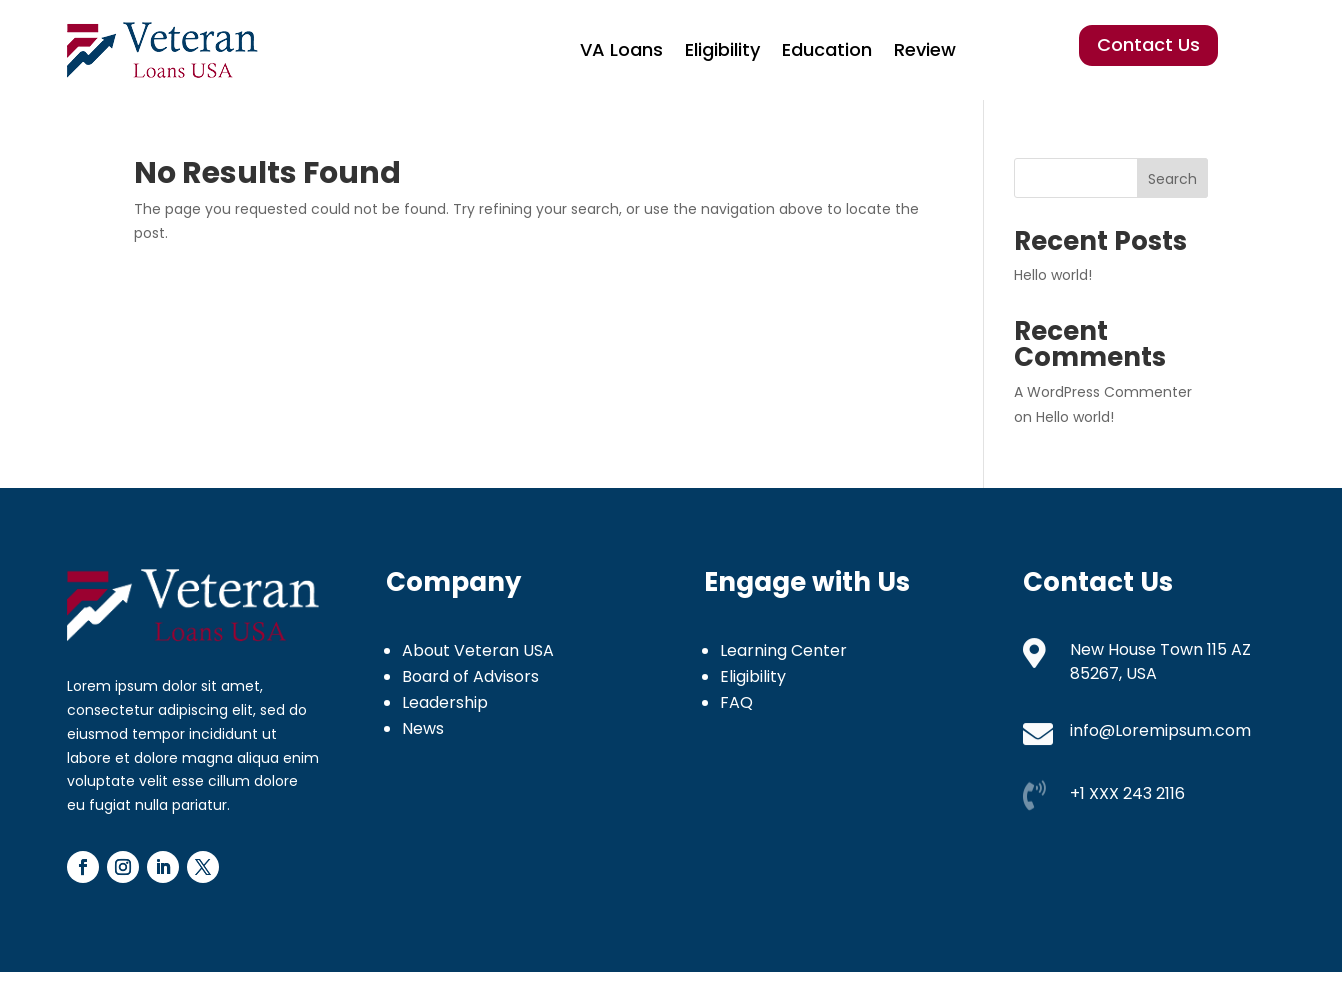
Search (1172, 179)
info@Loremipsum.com (1160, 730)
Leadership (445, 702)
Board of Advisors (470, 676)
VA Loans (621, 49)
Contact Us (1148, 44)
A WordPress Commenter (1103, 392)
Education (827, 49)
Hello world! (1053, 275)
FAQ (736, 702)
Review (925, 49)
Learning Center (783, 650)
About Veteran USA (478, 650)
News (423, 728)
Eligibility (722, 49)
